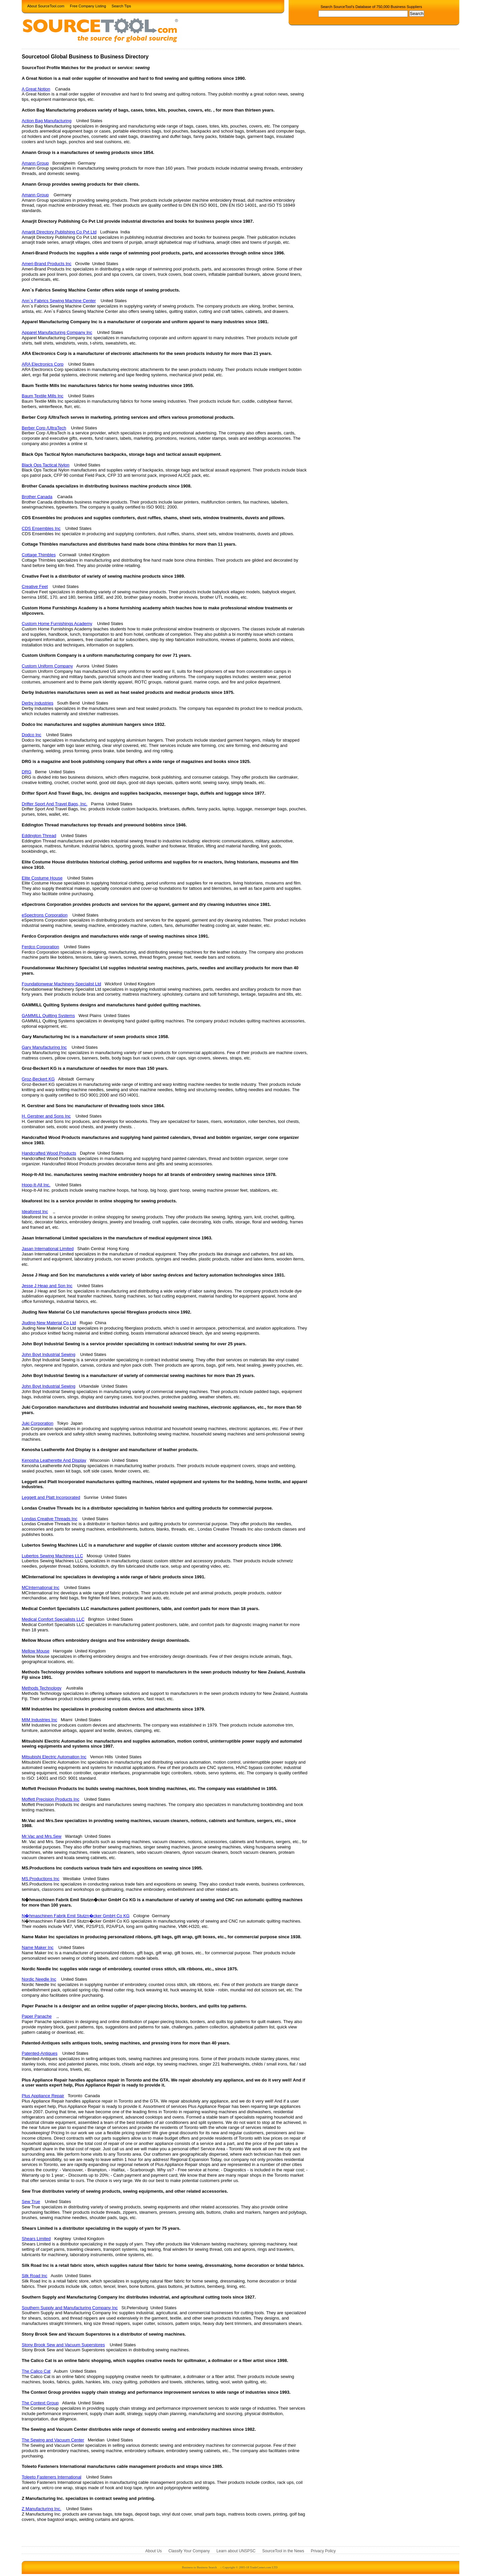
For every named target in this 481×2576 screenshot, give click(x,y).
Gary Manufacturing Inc (44, 1047)
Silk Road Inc (34, 2275)
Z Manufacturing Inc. (41, 2508)
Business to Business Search (199, 2567)
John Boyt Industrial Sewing (48, 1354)
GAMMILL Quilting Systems (48, 1015)
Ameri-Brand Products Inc (46, 263)
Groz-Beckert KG (38, 1078)
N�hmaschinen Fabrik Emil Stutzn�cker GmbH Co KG (76, 1915)
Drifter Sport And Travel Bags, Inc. (55, 803)
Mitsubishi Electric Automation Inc (54, 1756)
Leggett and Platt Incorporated (51, 1497)
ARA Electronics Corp (42, 364)
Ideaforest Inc (35, 1211)
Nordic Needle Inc (39, 1979)
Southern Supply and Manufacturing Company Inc (70, 2307)
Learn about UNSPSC (236, 2551)
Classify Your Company (189, 2551)
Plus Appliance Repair (43, 2095)
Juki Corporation (37, 1423)
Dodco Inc (31, 734)
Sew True (31, 2201)
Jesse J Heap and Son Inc (47, 1285)
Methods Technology (41, 1688)
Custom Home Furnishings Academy (57, 623)
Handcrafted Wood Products (49, 1153)
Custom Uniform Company (47, 665)
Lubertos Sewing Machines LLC (52, 1555)
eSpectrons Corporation (44, 915)
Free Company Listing (88, 6)
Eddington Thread (39, 835)
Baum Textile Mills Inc (42, 395)
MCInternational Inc (40, 1587)
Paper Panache (37, 2016)
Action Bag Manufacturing (46, 120)
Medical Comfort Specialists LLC (53, 1619)
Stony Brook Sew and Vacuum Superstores (63, 2344)
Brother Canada (37, 496)
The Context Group (40, 2402)
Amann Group (35, 163)
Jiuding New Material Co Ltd (49, 1322)
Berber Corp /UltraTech (44, 427)
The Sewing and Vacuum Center (53, 2439)
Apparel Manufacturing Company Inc (57, 332)
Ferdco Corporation (40, 946)
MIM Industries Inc (39, 1719)
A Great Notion (36, 88)
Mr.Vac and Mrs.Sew (41, 1836)
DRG (26, 771)
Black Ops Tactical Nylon (45, 464)
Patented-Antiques (39, 2053)
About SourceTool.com (45, 6)
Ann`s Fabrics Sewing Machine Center (59, 300)
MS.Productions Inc (40, 1878)
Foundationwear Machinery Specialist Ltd (61, 983)
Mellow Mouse (35, 1650)
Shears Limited (36, 2238)
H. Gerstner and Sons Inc (46, 1116)
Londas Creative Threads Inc (49, 1518)
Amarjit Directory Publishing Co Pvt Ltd (59, 231)
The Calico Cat (36, 2371)
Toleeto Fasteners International (52, 2477)
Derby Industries (37, 703)
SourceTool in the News (283, 2551)
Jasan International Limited (47, 1248)
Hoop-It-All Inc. (36, 1184)
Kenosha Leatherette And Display (54, 1460)
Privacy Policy (323, 2551)
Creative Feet (35, 586)
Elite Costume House (42, 877)
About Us (153, 2551)
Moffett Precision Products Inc (50, 1799)
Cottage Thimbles (39, 554)
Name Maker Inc (37, 1947)
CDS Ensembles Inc (41, 528)
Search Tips (121, 6)
